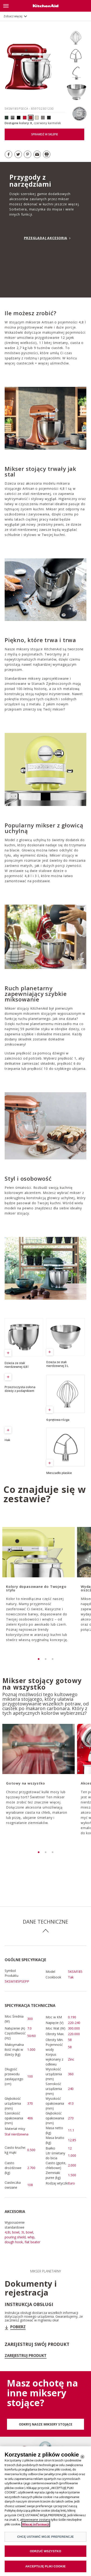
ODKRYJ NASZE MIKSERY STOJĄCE (45, 2424)
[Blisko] (82, 2456)
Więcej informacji (35, 2524)
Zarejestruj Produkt (26, 2355)
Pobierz (18, 2326)
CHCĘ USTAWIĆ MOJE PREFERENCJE (45, 2536)
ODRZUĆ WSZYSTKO (45, 2551)
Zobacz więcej (12, 16)
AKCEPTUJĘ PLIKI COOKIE (45, 2566)
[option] (38, 1591)
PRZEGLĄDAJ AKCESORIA (45, 238)
